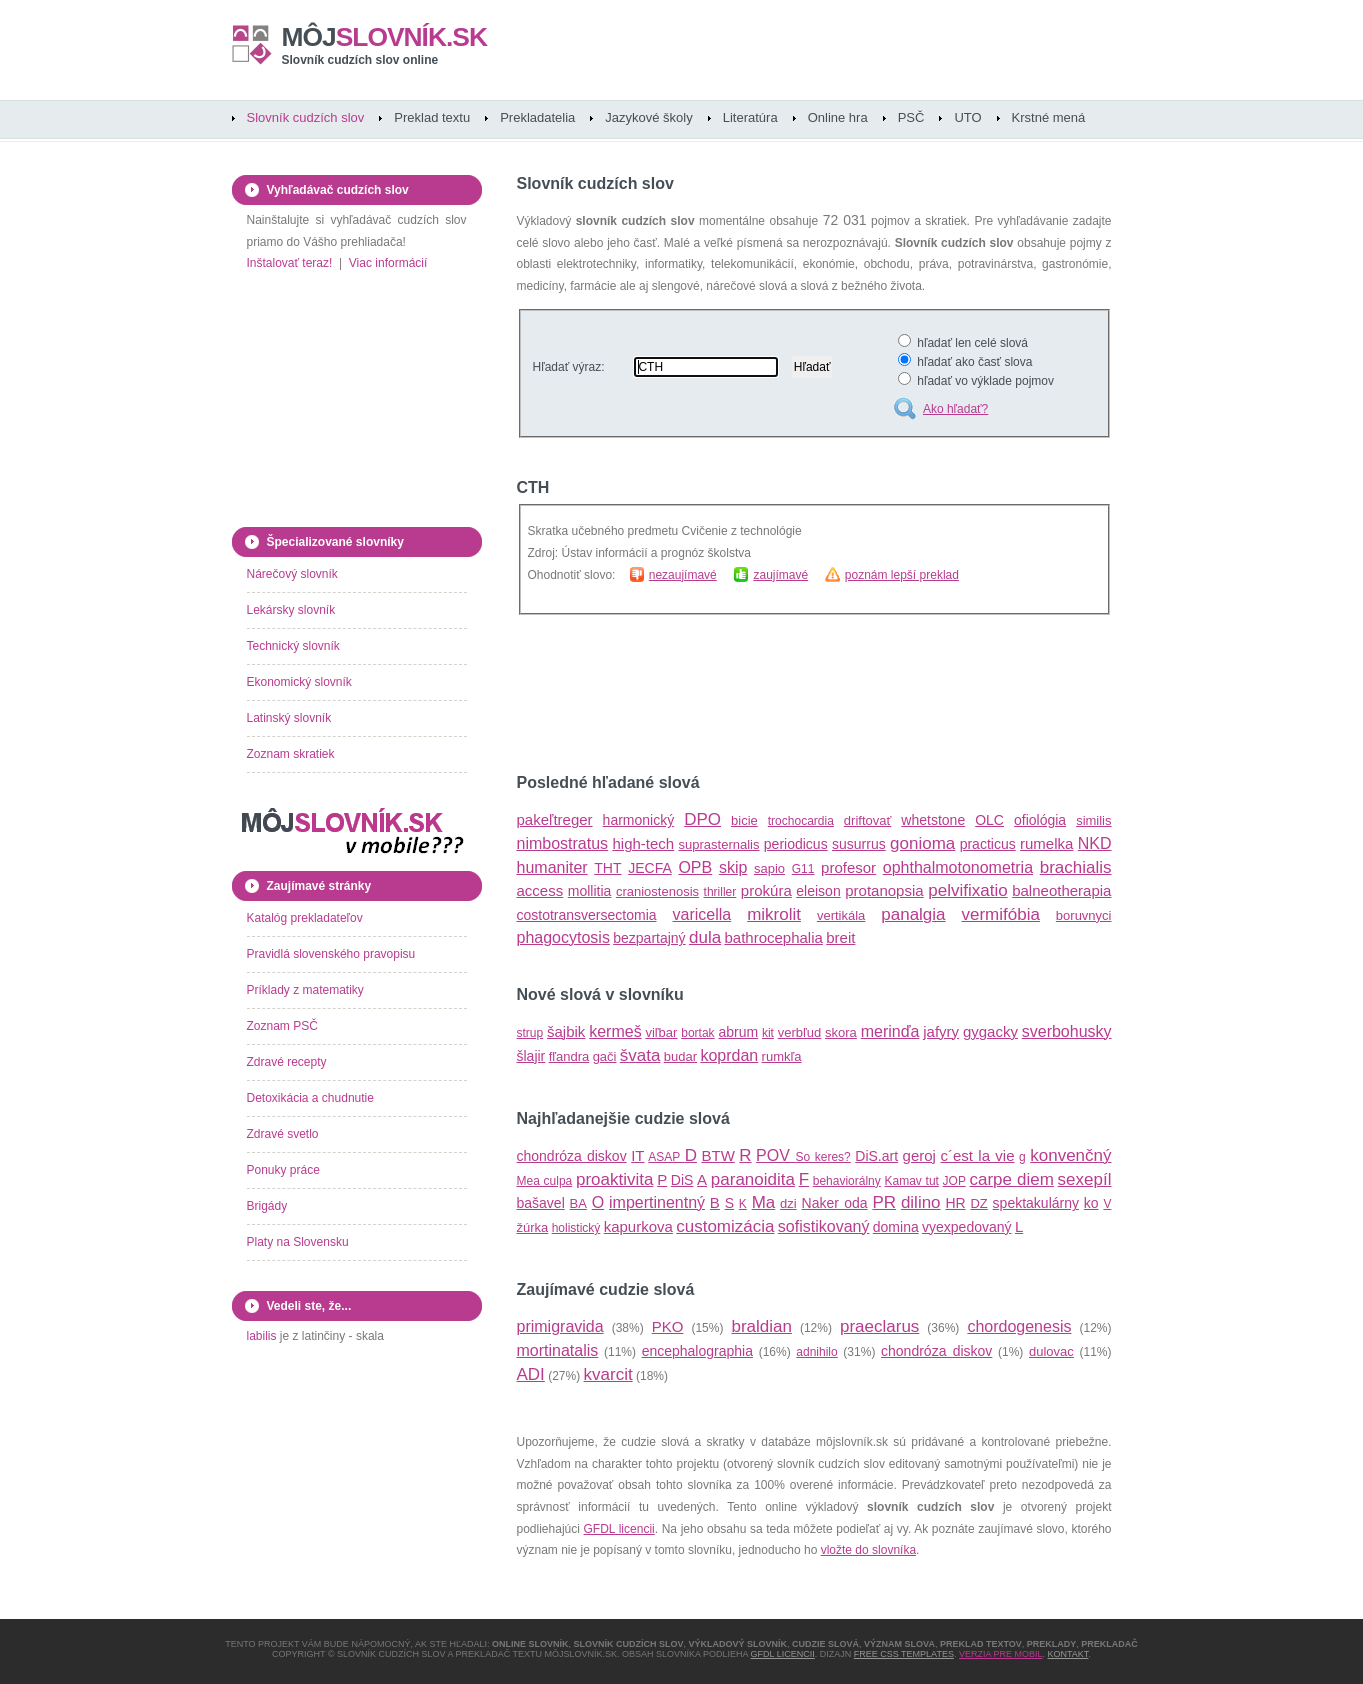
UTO (967, 117)
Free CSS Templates (904, 1654)
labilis (262, 1336)
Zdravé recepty (287, 1062)
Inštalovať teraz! (290, 263)
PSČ (911, 117)
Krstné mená (1049, 117)
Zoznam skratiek (291, 754)
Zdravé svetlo (283, 1134)
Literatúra (750, 117)
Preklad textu (432, 117)
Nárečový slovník (292, 574)
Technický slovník (293, 646)
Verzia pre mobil (1001, 1654)
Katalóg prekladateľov (305, 918)
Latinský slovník (289, 718)
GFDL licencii (619, 1529)
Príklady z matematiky (305, 990)
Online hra (838, 117)
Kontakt (1068, 1654)
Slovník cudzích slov (306, 117)
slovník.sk (385, 37)
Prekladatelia (537, 117)
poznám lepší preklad (902, 575)
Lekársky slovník (291, 610)
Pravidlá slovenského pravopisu (331, 954)
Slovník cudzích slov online (360, 60)
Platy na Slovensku (298, 1242)
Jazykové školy (648, 117)
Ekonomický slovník (299, 682)
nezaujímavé (683, 575)
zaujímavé (780, 575)
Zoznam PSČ (282, 1026)
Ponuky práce (283, 1170)
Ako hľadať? (955, 409)
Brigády (267, 1206)
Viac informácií (388, 263)
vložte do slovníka (868, 1550)
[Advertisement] (751, 695)
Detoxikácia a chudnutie (310, 1098)
